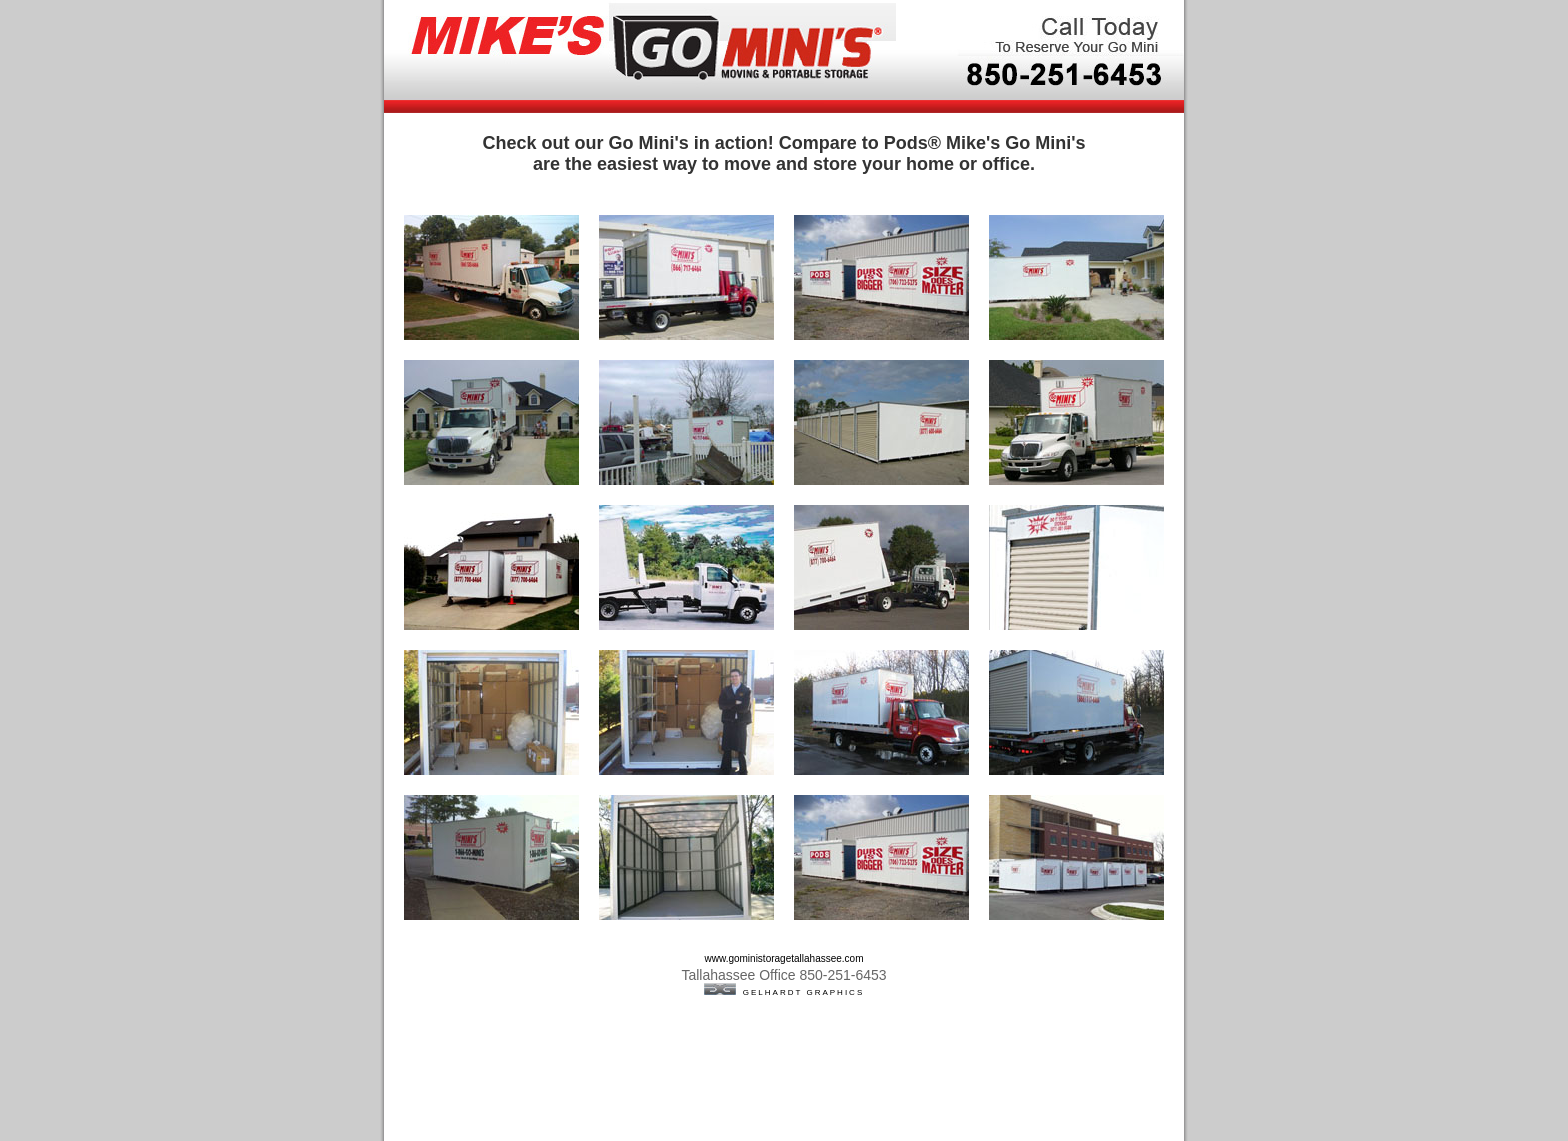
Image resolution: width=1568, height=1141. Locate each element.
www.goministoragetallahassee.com (784, 958)
